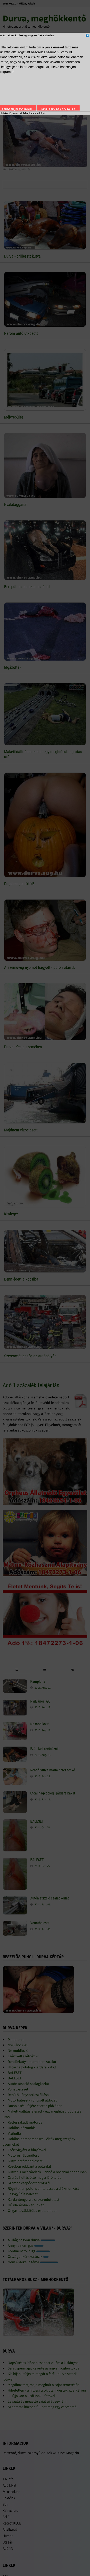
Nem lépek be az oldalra (58, 109)
